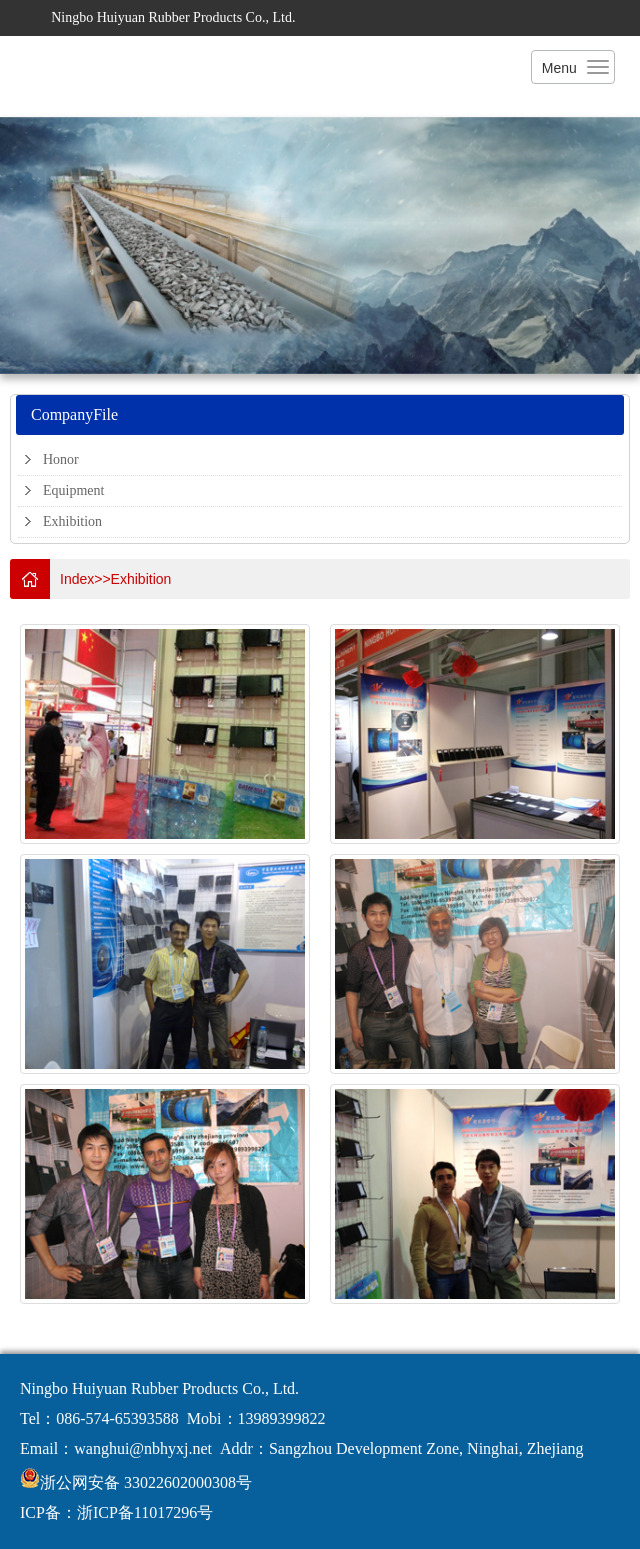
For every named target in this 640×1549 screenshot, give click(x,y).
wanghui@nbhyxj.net (143, 1448)
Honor (61, 459)
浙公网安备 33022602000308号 (146, 1482)
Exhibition (72, 521)
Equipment (73, 490)
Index (77, 579)
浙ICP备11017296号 (145, 1512)
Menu (559, 68)
